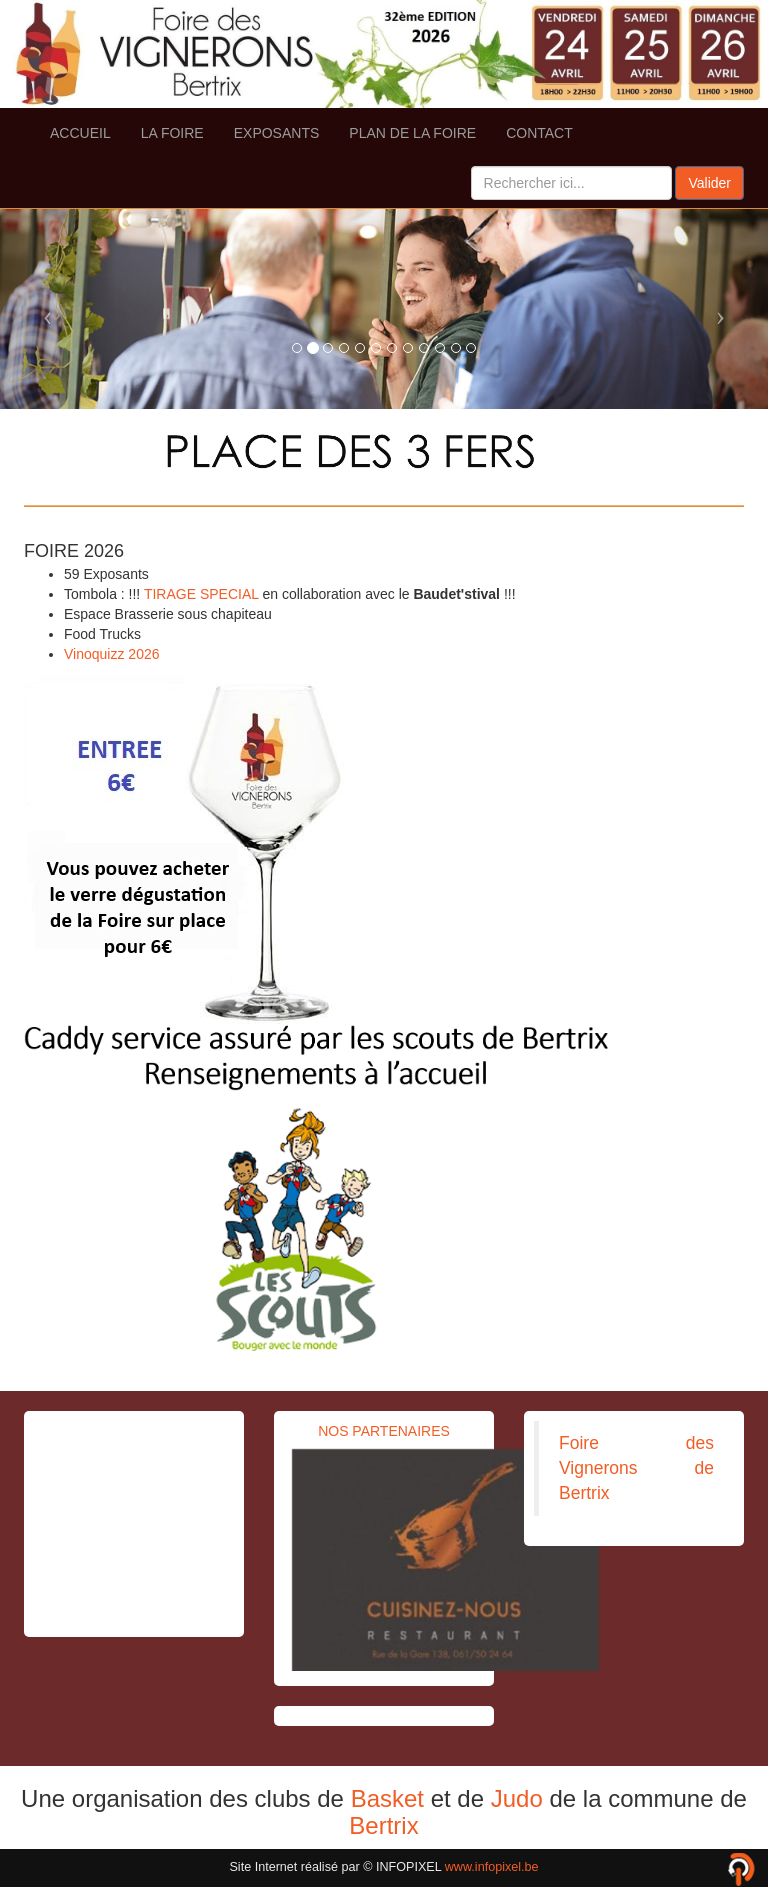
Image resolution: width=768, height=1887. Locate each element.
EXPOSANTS (277, 133)
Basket (387, 1798)
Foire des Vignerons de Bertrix (636, 1468)
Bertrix (383, 1825)
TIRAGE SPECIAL (201, 594)
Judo (517, 1798)
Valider (709, 183)
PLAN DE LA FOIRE (412, 133)
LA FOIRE (172, 133)
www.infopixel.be (492, 1867)
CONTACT (539, 133)
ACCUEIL (80, 133)
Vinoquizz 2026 (111, 654)
